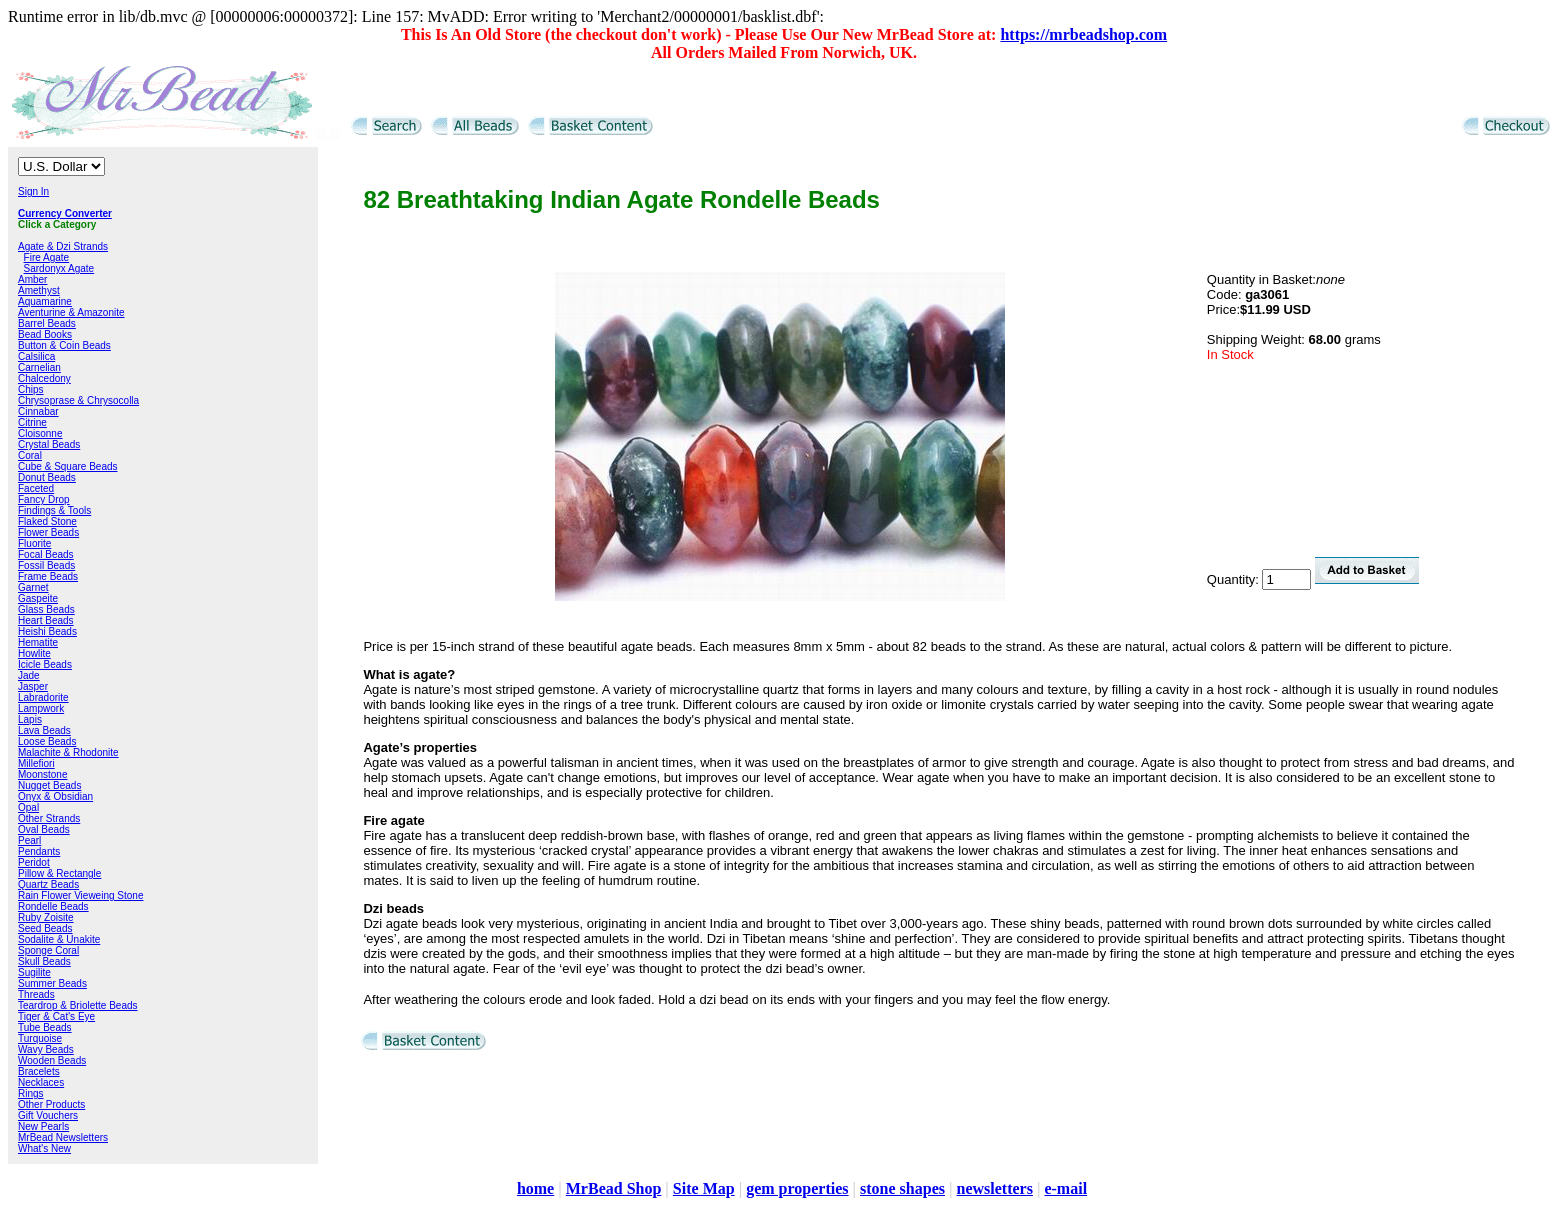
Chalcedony (44, 378)
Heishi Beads (47, 631)
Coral (30, 455)
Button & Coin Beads (64, 345)
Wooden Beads (52, 1060)
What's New (44, 1148)
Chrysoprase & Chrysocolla (78, 400)
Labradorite (43, 697)
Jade (29, 675)
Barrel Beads (47, 323)
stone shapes (902, 1188)
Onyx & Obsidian (55, 796)
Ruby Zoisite (46, 917)
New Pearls (43, 1126)
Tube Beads (45, 1027)
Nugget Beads (49, 785)
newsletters (994, 1188)
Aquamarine (45, 301)
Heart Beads (46, 620)
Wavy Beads (46, 1049)
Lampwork (41, 708)
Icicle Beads (45, 664)
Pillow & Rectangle (59, 873)
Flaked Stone (47, 521)
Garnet (33, 587)
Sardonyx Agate (59, 268)
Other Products (51, 1104)
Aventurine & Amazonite (71, 312)
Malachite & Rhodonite (68, 752)
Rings (31, 1093)
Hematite (38, 642)
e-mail (1065, 1188)
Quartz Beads (48, 884)
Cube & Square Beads (68, 466)
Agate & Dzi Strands (63, 246)
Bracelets (39, 1071)
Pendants (39, 851)
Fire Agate (47, 257)
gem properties (797, 1188)
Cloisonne (40, 433)
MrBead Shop (614, 1188)
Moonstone (42, 774)
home (535, 1188)
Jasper (33, 686)
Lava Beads (44, 730)
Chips (31, 389)
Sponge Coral (48, 950)
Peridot (34, 862)
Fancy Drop (44, 499)
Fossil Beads (46, 565)
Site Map (704, 1188)
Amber (32, 279)
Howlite (34, 653)
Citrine (32, 422)
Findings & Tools (54, 510)
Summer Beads (52, 983)
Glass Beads (46, 609)
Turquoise (40, 1038)
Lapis (30, 719)
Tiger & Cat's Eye (56, 1016)
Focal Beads (46, 554)
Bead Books (45, 334)
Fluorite (34, 543)
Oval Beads (44, 829)
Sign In (33, 191)
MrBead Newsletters (63, 1137)
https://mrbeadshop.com (1083, 34)
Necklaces (41, 1082)
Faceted (36, 488)
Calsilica (36, 356)
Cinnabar (38, 411)
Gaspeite (38, 598)
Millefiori (36, 763)
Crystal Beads (49, 444)
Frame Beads (48, 576)
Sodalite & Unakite (59, 939)
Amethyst (39, 290)
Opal (28, 807)
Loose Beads (47, 741)
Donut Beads (47, 477)
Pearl (29, 840)
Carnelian (39, 367)
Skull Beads (44, 961)
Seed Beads (45, 928)
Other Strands (49, 818)
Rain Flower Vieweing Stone (80, 895)
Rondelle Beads (53, 906)
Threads (36, 994)
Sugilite (34, 972)
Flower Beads (48, 532)
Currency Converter (65, 213)
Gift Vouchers (48, 1115)
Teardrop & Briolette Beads (78, 1005)
